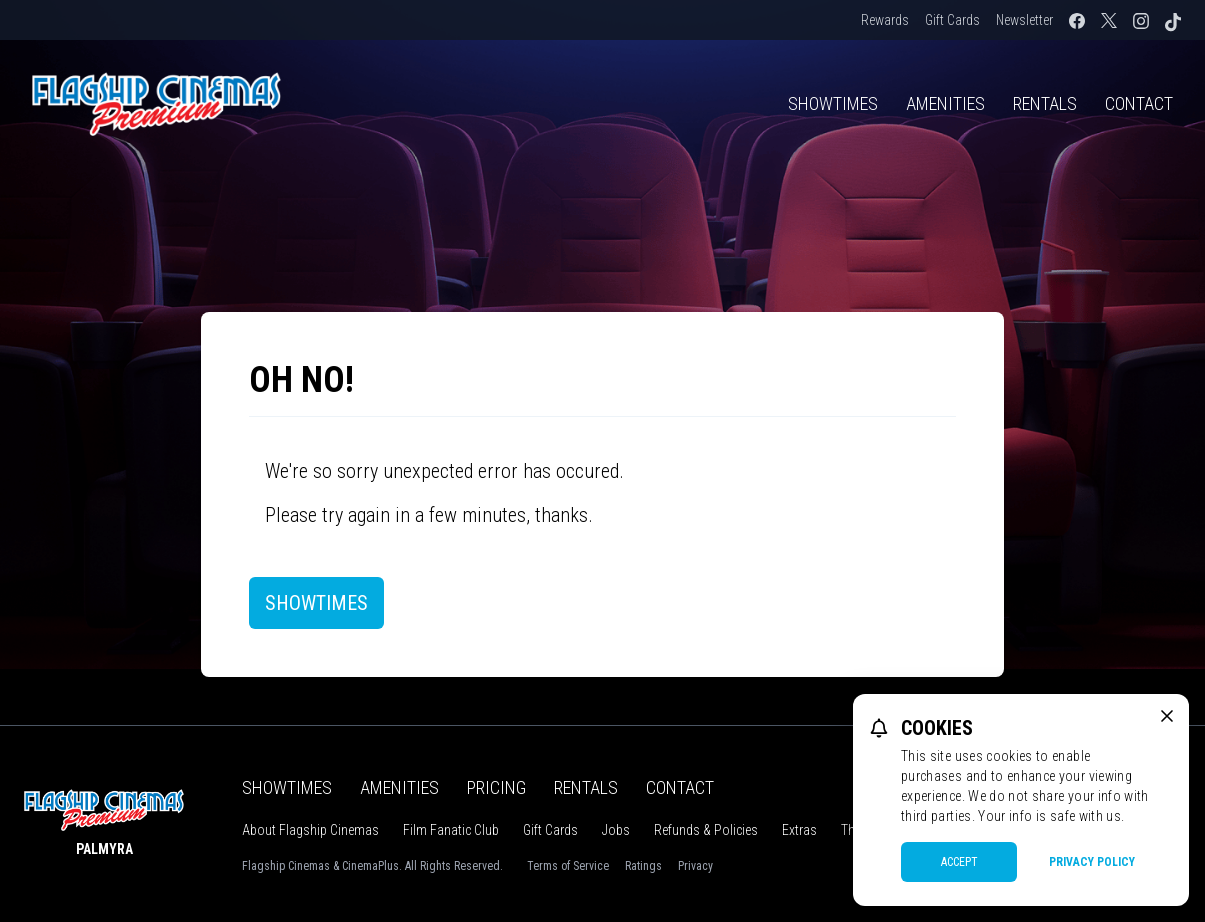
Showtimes (833, 103)
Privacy (695, 866)
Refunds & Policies (706, 830)
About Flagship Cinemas (310, 830)
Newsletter (1024, 20)
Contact (1139, 103)
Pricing (496, 787)
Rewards (885, 20)
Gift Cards (952, 20)
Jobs (616, 830)
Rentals (1045, 103)
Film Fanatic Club (451, 830)
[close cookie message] (1167, 716)
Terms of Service (568, 866)
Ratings (643, 866)
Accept (959, 862)
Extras (799, 830)
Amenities (945, 103)
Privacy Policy (1092, 862)
